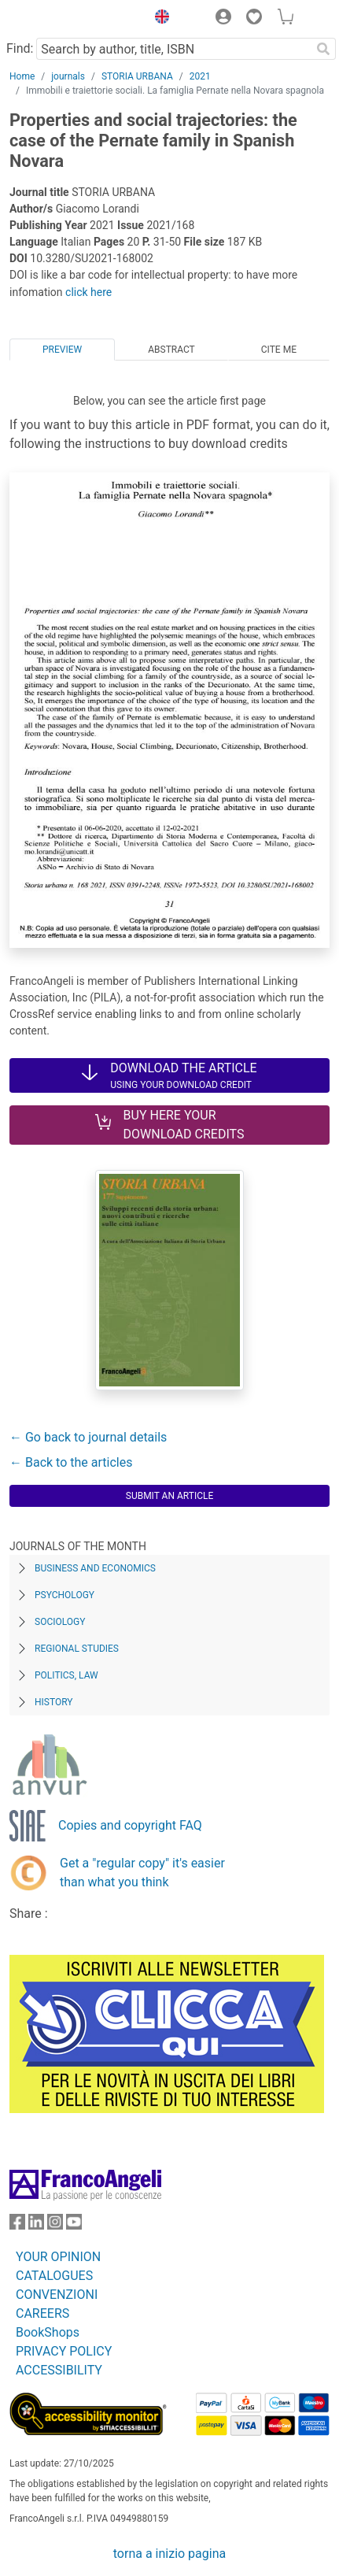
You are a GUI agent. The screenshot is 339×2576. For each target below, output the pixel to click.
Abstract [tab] (171, 349)
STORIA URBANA (137, 76)
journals (68, 76)
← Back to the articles (70, 1462)
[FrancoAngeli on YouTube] (74, 2225)
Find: (19, 48)
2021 (200, 76)
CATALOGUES (54, 2275)
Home (22, 76)
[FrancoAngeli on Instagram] (55, 2225)
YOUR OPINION (58, 2256)
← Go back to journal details (88, 1437)
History (54, 1702)
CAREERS (42, 2313)
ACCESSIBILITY (59, 2370)
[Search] (323, 49)
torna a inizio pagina (169, 2553)
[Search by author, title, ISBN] (173, 49)
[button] (158, 19)
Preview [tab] (62, 349)
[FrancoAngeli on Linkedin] (36, 2225)
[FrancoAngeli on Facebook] (17, 2225)
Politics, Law (66, 1675)
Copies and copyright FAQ (130, 1825)
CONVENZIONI (57, 2294)
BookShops (47, 2332)
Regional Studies (77, 1648)
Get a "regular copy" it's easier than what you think (142, 1872)
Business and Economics (95, 1568)
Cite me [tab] (279, 349)
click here (88, 292)
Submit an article (170, 1495)
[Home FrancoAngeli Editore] (63, 19)
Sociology (60, 1621)
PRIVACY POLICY (64, 2351)
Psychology (64, 1595)
